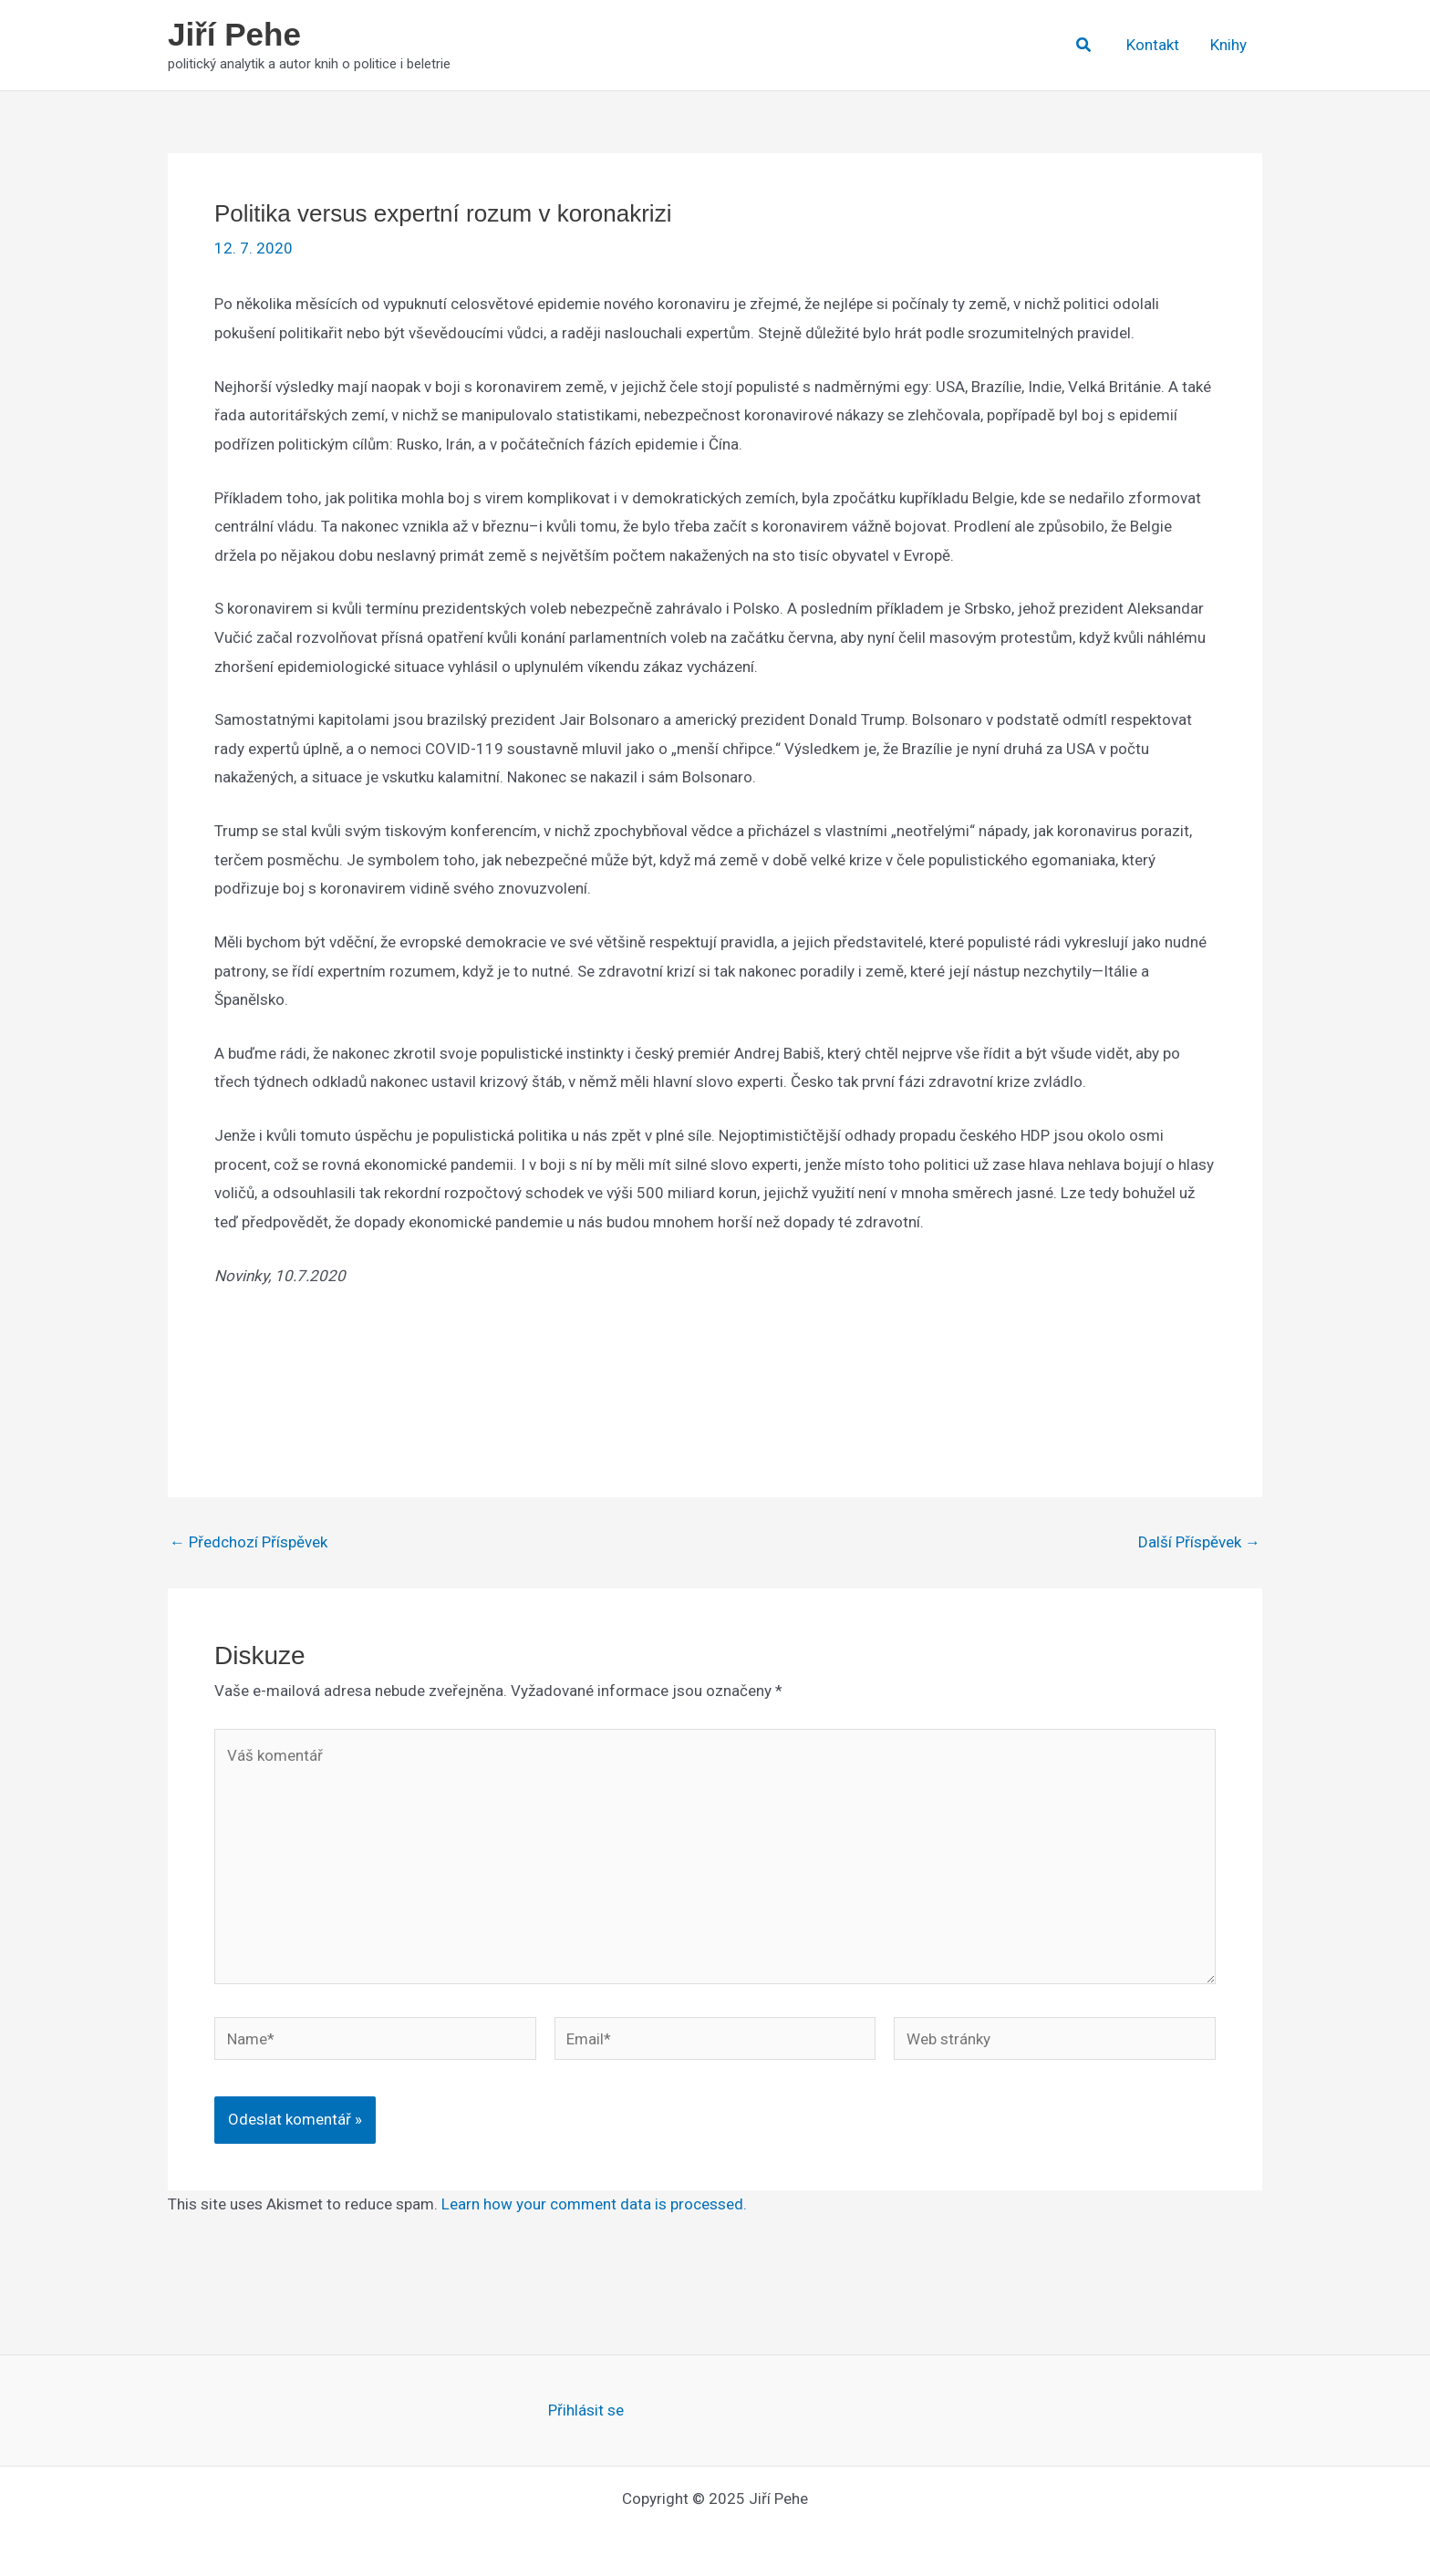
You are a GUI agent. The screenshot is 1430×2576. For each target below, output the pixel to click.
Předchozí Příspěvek (248, 1542)
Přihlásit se (586, 2410)
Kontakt (1152, 45)
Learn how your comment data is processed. (594, 2204)
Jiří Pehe (234, 34)
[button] (1084, 45)
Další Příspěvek (1199, 1542)
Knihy (1228, 45)
